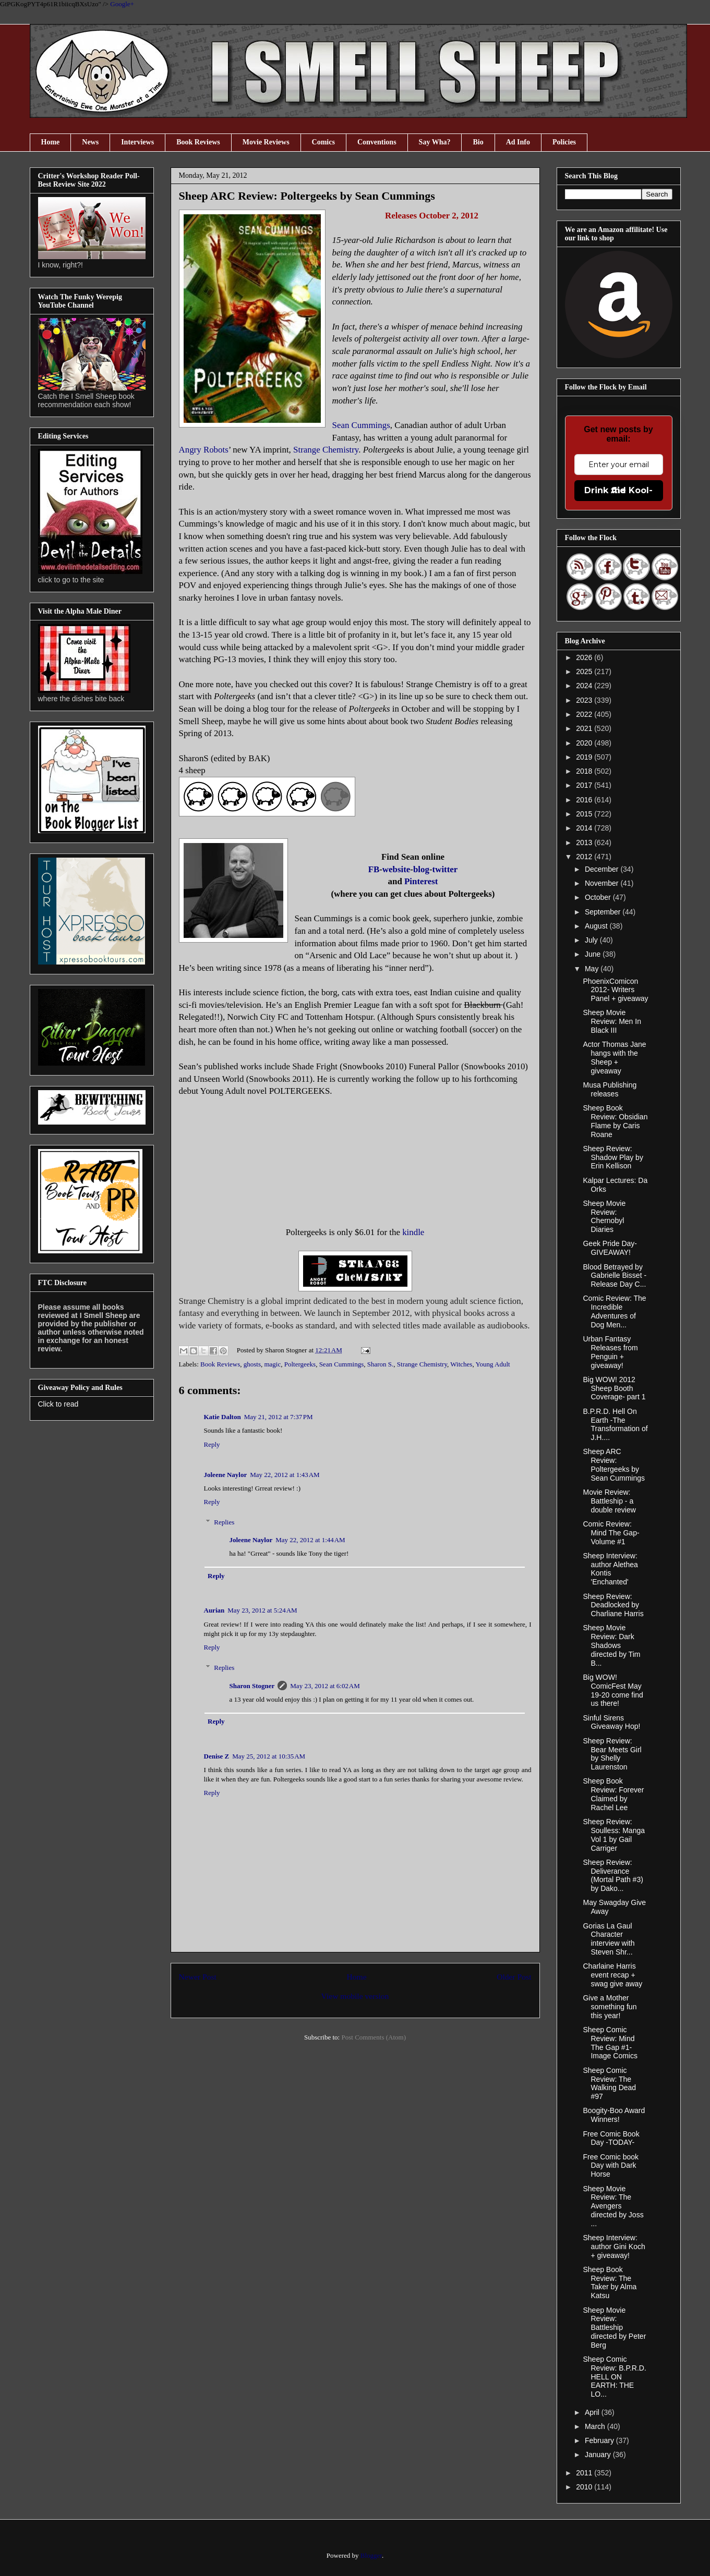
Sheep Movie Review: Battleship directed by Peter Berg (614, 2327)
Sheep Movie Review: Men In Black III (612, 1021)
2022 (585, 714)
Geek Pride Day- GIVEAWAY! (609, 1247)
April (593, 2412)
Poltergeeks (300, 1364)
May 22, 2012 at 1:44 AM (310, 1540)
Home (50, 142)
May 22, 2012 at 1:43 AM (284, 1475)
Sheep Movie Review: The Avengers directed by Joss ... (613, 2206)
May (592, 969)
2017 (585, 785)
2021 (585, 728)
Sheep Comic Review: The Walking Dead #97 (609, 2083)
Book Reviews (198, 142)
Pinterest (421, 881)
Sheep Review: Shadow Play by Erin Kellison (613, 1157)
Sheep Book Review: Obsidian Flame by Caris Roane (615, 1121)
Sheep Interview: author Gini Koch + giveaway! (614, 2246)
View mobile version (355, 1996)
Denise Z (217, 1756)
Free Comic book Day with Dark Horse (611, 2166)
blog (421, 869)
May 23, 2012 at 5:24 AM (262, 1610)
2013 (585, 842)
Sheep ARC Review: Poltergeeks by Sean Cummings (614, 1464)
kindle (413, 1232)
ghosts (252, 1364)
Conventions (376, 142)
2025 (585, 671)
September (603, 912)
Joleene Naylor (225, 1475)
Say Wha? (435, 142)
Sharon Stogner (252, 1686)
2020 (585, 743)
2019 (585, 757)
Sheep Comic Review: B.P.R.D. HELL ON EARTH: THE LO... (614, 2376)
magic (272, 1364)
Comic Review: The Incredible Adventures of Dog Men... (614, 1311)
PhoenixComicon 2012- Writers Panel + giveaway (615, 990)
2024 (585, 685)
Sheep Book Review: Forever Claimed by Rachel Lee (613, 1794)
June (594, 954)
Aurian (214, 1610)
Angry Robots (203, 450)
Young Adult (492, 1364)
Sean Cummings (341, 1364)
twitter (445, 869)
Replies (224, 1522)
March (596, 2426)
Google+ (122, 4)
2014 (585, 828)
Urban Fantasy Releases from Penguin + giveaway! (610, 1352)
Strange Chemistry (325, 450)
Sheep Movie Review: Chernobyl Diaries (604, 1216)
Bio (478, 142)
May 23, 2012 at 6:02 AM (324, 1686)
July (592, 940)
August (597, 926)
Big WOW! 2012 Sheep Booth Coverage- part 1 (614, 1388)
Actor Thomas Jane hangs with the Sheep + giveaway (614, 1057)
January (599, 2454)
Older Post (514, 1976)
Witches (461, 1364)
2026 (585, 657)
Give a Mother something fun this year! (609, 2007)
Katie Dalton (222, 1417)
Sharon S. (380, 1364)
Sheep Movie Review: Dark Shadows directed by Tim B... (611, 1645)
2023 (585, 700)
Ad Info (518, 142)
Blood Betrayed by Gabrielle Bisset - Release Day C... (614, 1276)
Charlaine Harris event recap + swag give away (612, 1975)
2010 (585, 2487)
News (90, 142)
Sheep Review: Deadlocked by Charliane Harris (613, 1605)
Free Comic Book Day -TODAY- (611, 2138)
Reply (212, 1444)
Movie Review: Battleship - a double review (609, 1501)
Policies (564, 142)
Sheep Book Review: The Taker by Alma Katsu (609, 2282)
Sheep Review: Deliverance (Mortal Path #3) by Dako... (613, 1875)
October (599, 897)
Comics (323, 142)
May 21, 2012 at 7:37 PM (278, 1417)
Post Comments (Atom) (373, 2037)
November (602, 883)
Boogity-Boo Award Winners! (614, 2114)
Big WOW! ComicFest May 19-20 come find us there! (613, 1690)
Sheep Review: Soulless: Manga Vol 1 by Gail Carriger (614, 1834)
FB (374, 869)
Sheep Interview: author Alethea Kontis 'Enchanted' (610, 1569)
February (600, 2440)
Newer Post (197, 1976)
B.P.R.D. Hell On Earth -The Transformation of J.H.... (615, 1424)
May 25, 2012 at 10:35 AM (268, 1756)
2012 (585, 856)
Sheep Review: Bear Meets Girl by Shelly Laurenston (612, 1754)
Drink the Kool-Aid (618, 490)
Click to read (58, 1404)
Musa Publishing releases (609, 1089)
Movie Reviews (266, 142)
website (396, 869)
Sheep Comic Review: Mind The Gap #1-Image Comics (610, 2042)
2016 (585, 800)
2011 (585, 2473)
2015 (585, 814)
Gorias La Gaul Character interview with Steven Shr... (608, 1939)
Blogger (371, 2555)
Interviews (137, 142)
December (602, 869)
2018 (585, 771)
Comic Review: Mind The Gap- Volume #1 (611, 1533)
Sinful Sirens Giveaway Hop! (611, 1722)
